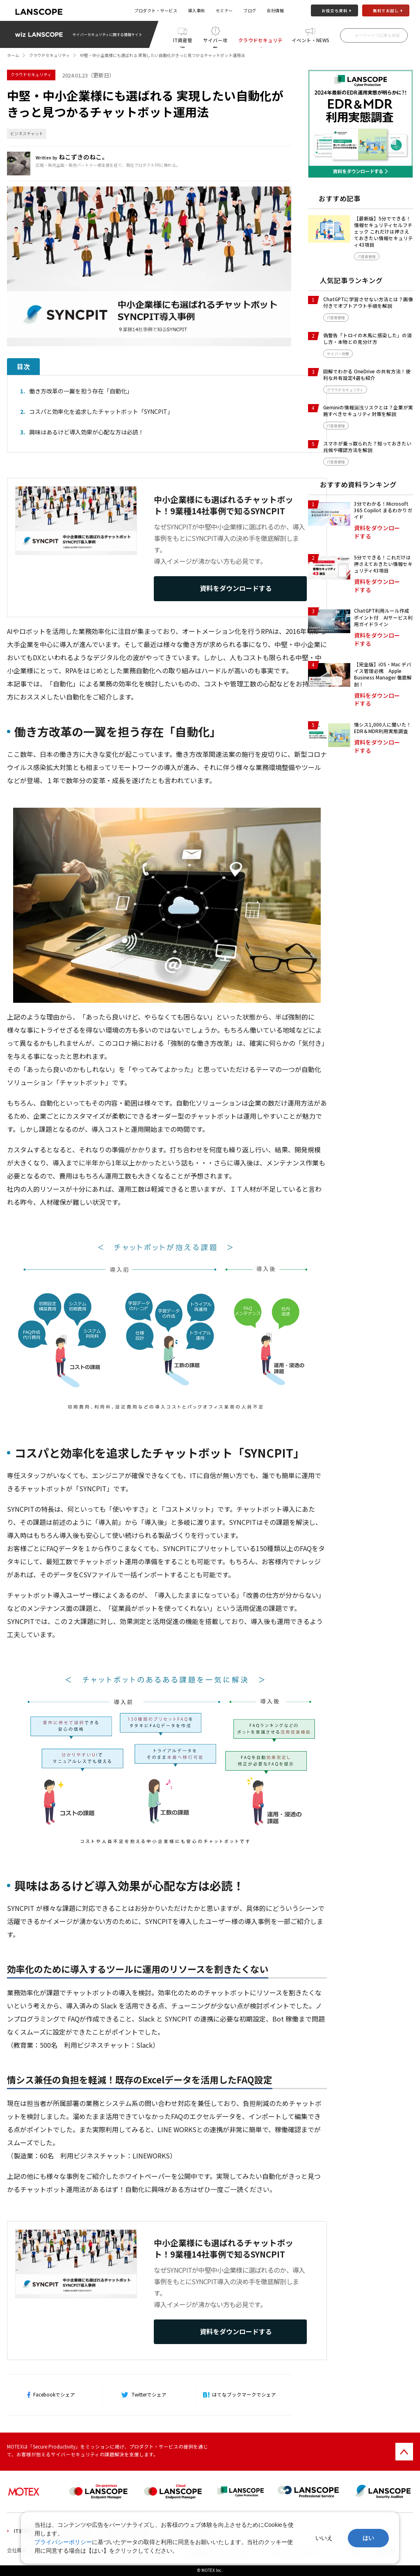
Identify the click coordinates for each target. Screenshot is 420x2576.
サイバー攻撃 (215, 42)
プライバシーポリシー (63, 2542)
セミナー (224, 10)
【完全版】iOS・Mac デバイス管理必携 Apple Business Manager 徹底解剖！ (383, 674)
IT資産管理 (182, 42)
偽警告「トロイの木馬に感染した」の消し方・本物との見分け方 (367, 338)
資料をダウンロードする (236, 588)
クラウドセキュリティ (260, 42)
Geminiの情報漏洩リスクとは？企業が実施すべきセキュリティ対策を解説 (368, 410)
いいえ (324, 2538)
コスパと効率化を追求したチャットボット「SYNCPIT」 (101, 411)
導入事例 (196, 10)
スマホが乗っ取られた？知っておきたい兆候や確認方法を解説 (367, 446)
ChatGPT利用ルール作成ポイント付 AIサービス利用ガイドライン (383, 617)
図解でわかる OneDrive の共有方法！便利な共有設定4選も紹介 (367, 374)
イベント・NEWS (310, 40)
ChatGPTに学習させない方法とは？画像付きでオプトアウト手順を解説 (368, 302)
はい (368, 2538)
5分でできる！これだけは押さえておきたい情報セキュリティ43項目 (383, 564)
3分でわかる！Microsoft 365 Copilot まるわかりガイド (383, 510)
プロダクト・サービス (155, 10)
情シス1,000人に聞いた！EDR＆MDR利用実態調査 (382, 727)
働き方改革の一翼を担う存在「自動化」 (80, 391)
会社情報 (275, 10)
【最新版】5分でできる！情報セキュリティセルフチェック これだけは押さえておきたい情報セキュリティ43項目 (383, 231)
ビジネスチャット (26, 133)
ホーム (13, 55)
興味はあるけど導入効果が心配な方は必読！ (86, 432)
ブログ (249, 10)
